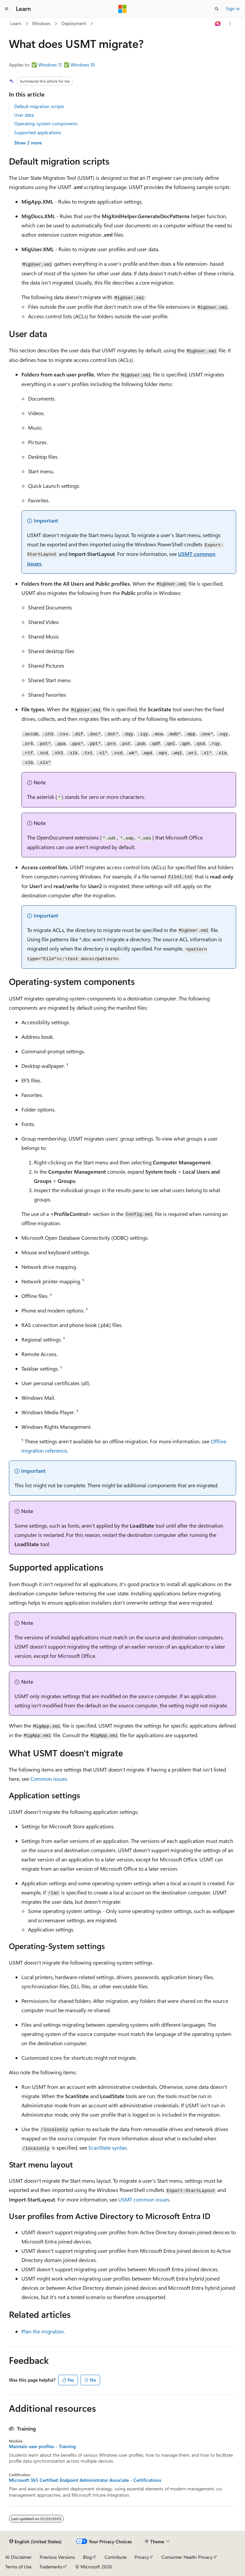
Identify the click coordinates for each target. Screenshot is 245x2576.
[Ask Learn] (218, 24)
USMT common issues (143, 2199)
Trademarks (50, 2566)
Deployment (73, 23)
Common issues (48, 1778)
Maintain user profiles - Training (42, 2446)
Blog (87, 2557)
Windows (41, 23)
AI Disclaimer (18, 2557)
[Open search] (216, 9)
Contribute (115, 2557)
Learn (15, 23)
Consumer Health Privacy (187, 2557)
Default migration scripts (39, 106)
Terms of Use (18, 2566)
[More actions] (230, 24)
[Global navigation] (6, 9)
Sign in (233, 8)
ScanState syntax (107, 2147)
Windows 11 (49, 64)
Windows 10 (83, 64)
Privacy (141, 2557)
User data (24, 115)
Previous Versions (57, 2557)
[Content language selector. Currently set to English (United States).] (35, 2541)
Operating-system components (46, 123)
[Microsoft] (122, 9)
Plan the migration (42, 2331)
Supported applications (37, 132)
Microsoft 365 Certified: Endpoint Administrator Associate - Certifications (85, 2480)
